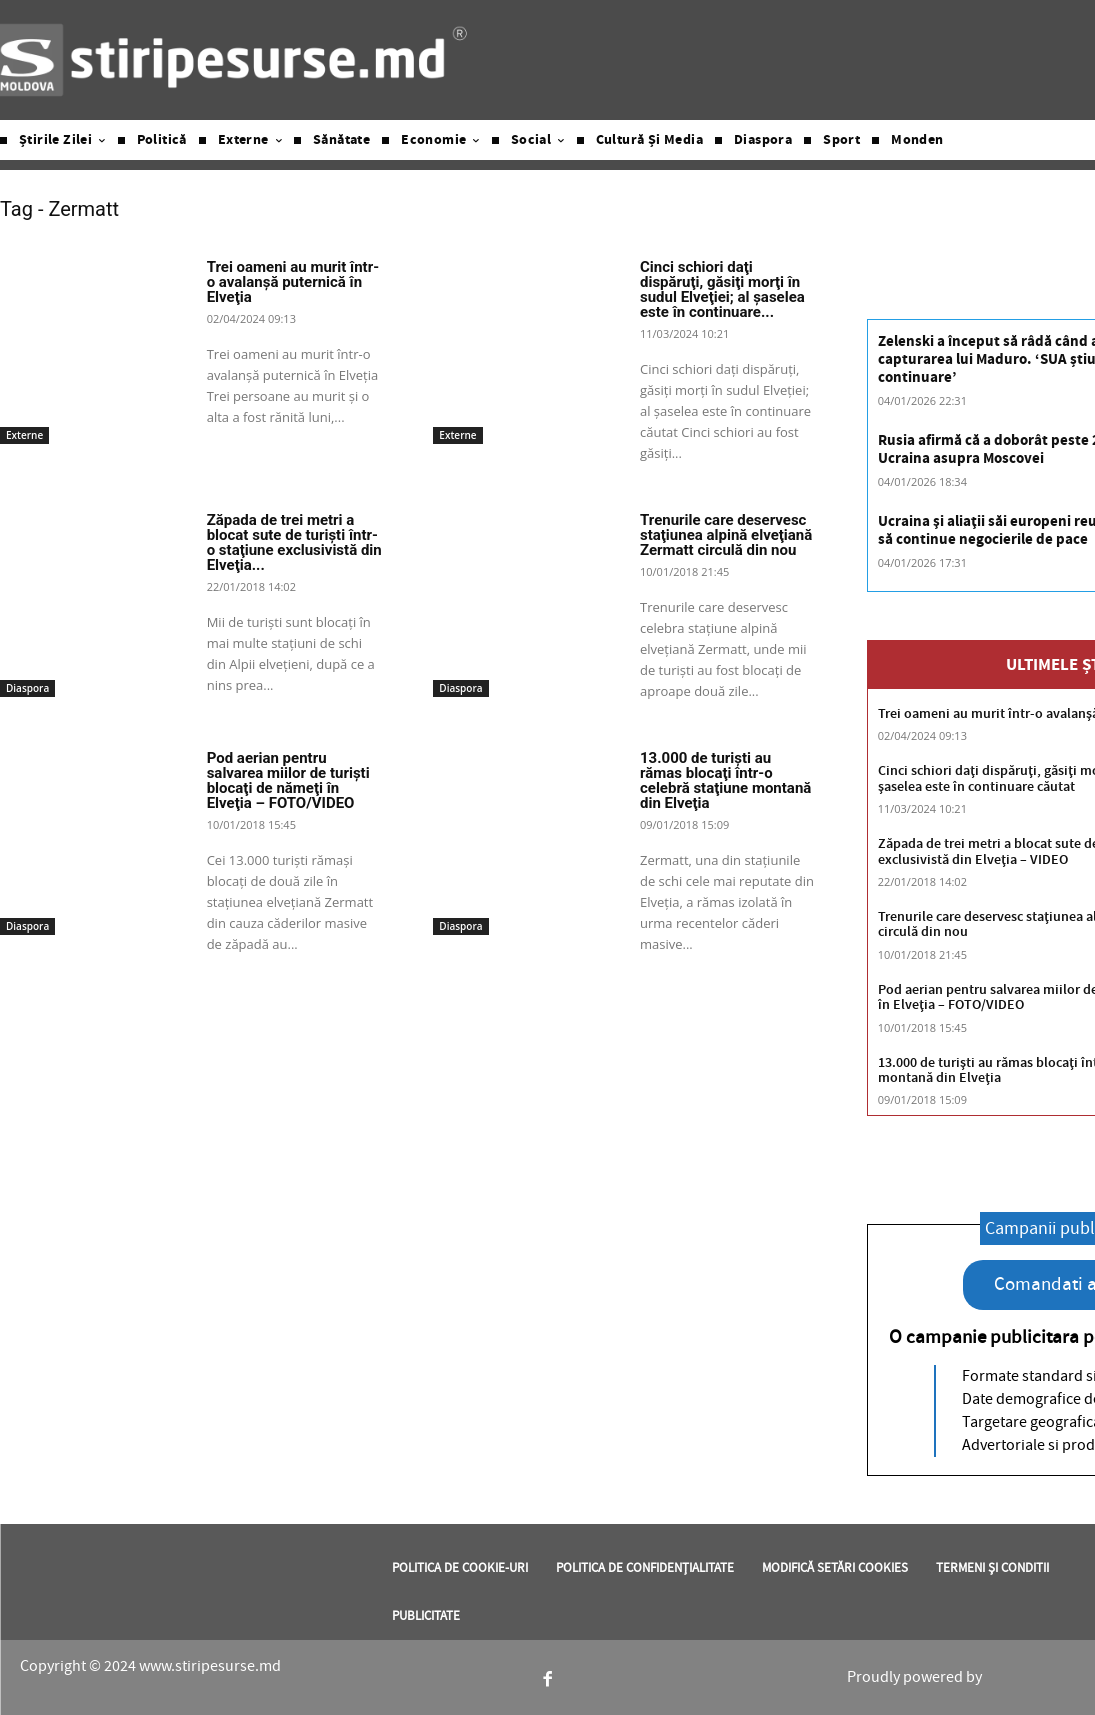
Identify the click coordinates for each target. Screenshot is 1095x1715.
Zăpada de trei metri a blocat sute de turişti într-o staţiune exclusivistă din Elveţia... (294, 542)
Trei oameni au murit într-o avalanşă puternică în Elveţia (293, 282)
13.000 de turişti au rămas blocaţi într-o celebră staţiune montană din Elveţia (725, 780)
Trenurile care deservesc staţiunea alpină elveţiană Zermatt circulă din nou (726, 535)
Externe (24, 435)
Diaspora (27, 688)
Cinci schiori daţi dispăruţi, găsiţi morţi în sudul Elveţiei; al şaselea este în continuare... (722, 289)
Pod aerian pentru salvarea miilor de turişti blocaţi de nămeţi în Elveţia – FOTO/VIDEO (288, 780)
